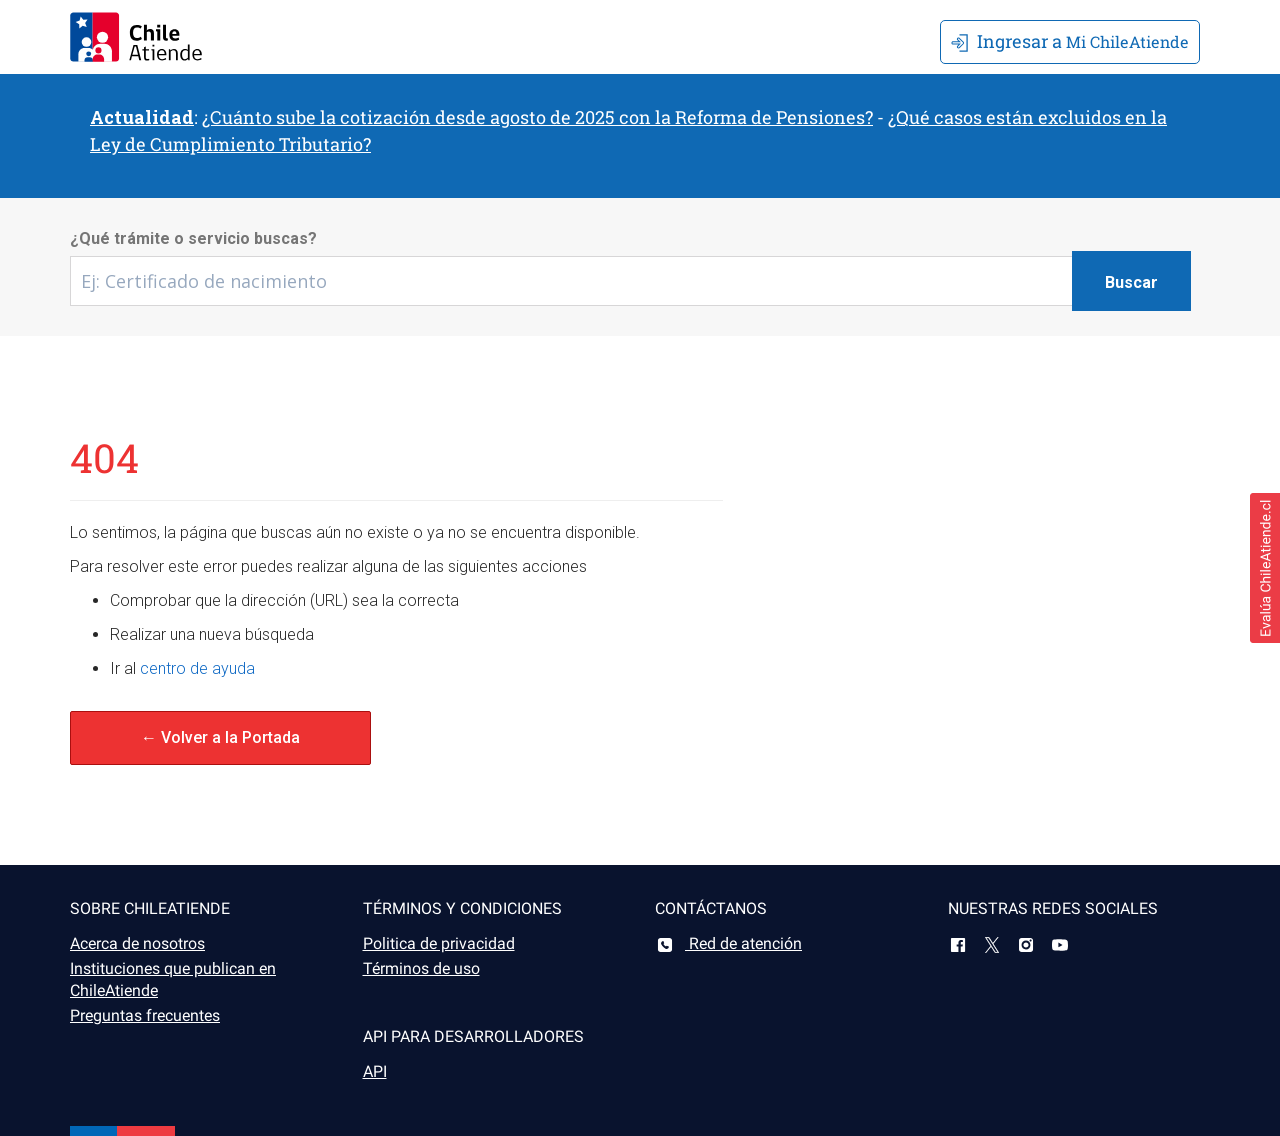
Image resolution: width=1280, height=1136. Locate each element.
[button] (1265, 568)
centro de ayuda (197, 668)
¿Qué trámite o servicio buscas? (193, 238)
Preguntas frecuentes (145, 1015)
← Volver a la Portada (220, 737)
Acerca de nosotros (137, 943)
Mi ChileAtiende (1070, 41)
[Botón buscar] (1131, 281)
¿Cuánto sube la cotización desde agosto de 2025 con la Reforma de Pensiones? (537, 117)
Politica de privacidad (439, 943)
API (375, 1071)
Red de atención (728, 943)
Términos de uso (421, 968)
